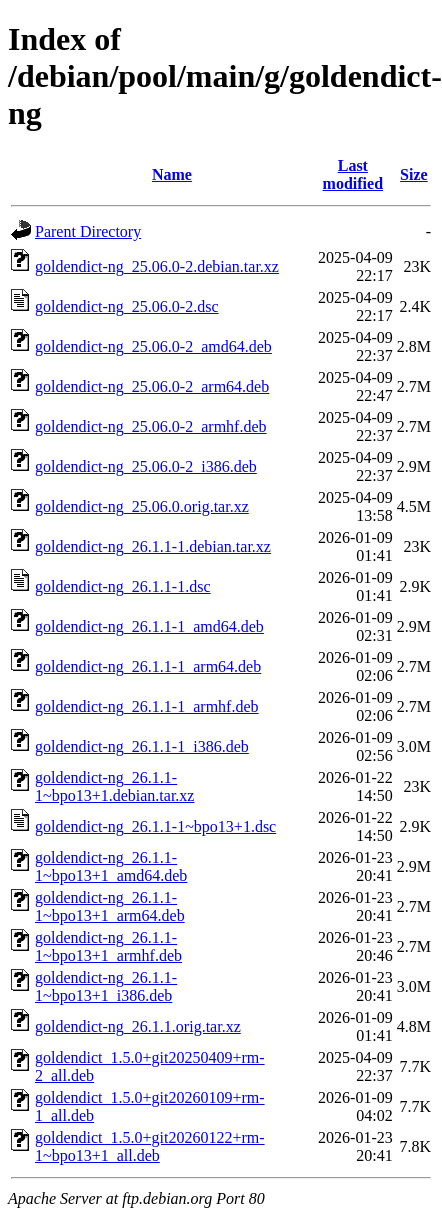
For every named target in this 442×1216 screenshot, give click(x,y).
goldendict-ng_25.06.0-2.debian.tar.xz (157, 266)
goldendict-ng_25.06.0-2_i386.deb (146, 466)
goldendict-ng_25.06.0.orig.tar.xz (142, 506)
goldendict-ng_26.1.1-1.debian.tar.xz (153, 546)
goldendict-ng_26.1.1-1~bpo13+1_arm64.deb (110, 906)
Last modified (353, 174)
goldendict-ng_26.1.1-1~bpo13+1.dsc (155, 826)
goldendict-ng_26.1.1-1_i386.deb (142, 746)
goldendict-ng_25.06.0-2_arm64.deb (152, 386)
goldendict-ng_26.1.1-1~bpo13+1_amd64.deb (111, 866)
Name (172, 174)
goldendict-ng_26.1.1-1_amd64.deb (149, 626)
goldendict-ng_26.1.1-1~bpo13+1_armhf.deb (108, 946)
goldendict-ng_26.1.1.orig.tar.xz (138, 1026)
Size (414, 174)
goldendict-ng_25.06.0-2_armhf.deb (151, 426)
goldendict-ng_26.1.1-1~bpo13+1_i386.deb (106, 986)
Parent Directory (88, 231)
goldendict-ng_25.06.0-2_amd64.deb (153, 346)
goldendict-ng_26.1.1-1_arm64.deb (148, 666)
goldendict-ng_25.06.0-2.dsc (127, 306)
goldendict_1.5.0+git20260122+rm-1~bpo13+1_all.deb (150, 1146)
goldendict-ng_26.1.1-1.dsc (123, 586)
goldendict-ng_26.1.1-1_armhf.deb (147, 706)
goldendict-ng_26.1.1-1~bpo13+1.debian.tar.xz (114, 786)
